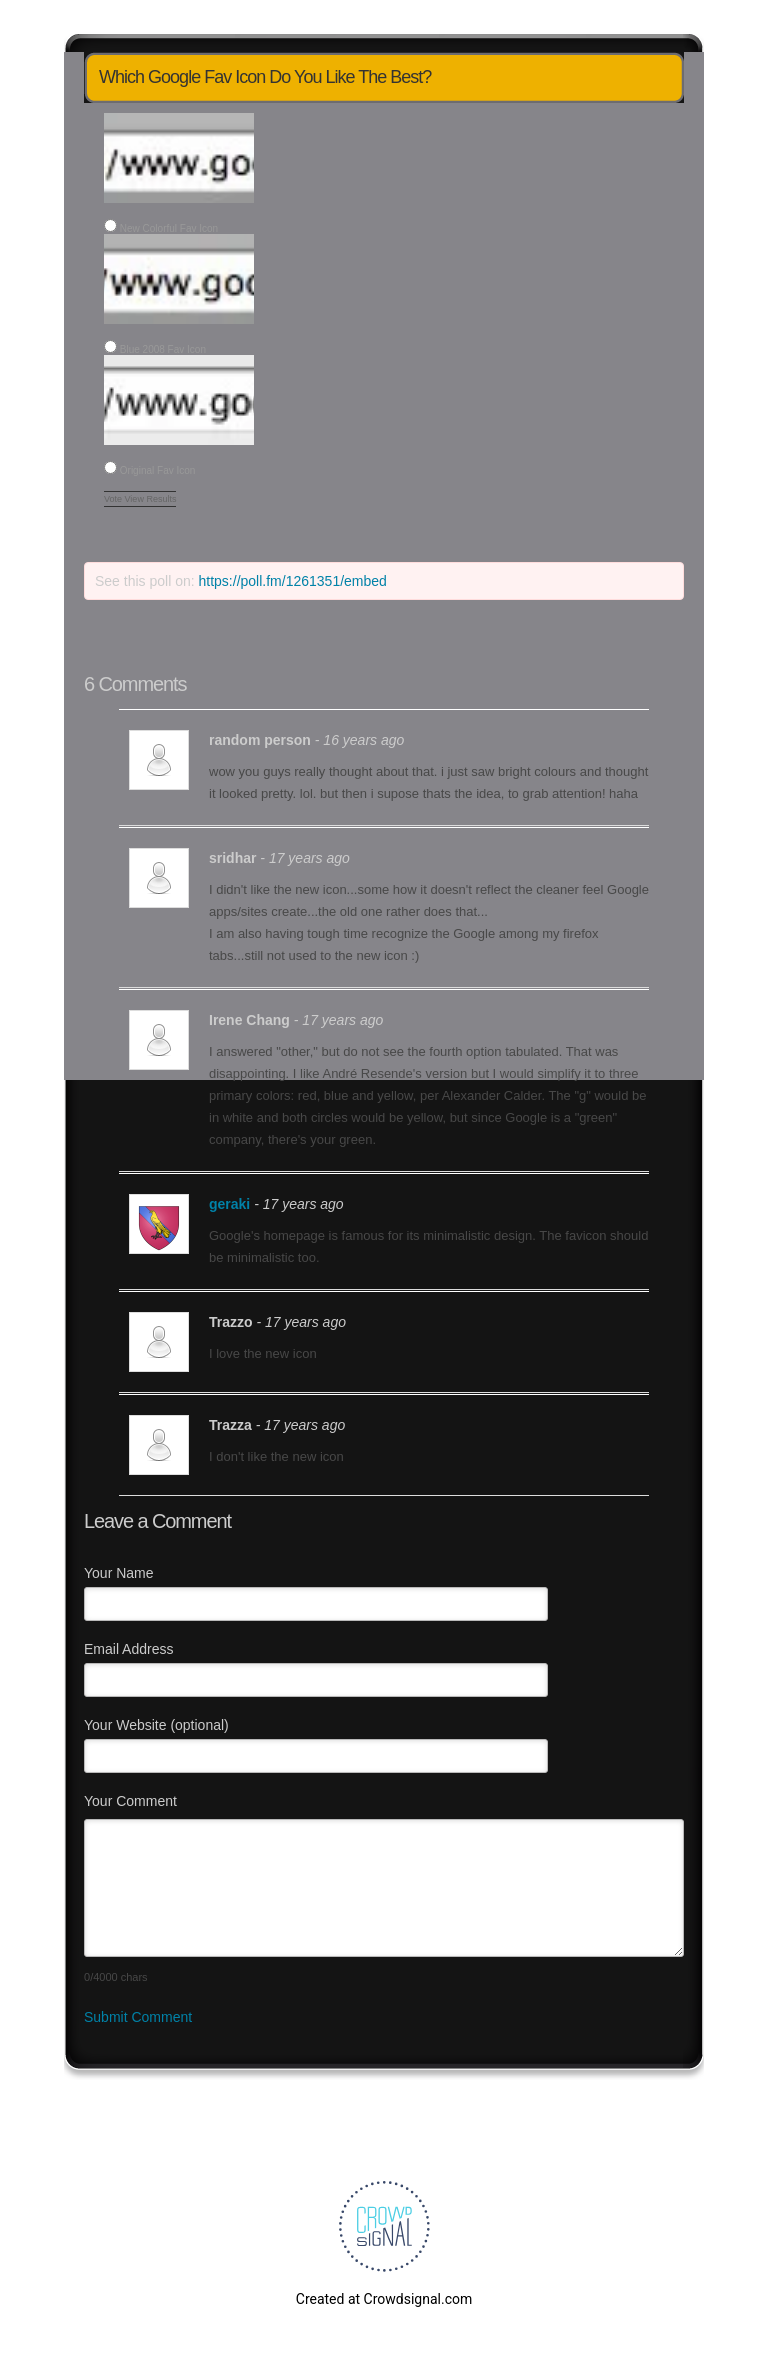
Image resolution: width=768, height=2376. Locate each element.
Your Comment (130, 1801)
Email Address (128, 1649)
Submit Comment (138, 2017)
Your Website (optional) (156, 1725)
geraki (229, 1204)
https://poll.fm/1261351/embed (293, 581)
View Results (151, 499)
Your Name (119, 1573)
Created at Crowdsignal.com (384, 2299)
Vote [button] (114, 499)
